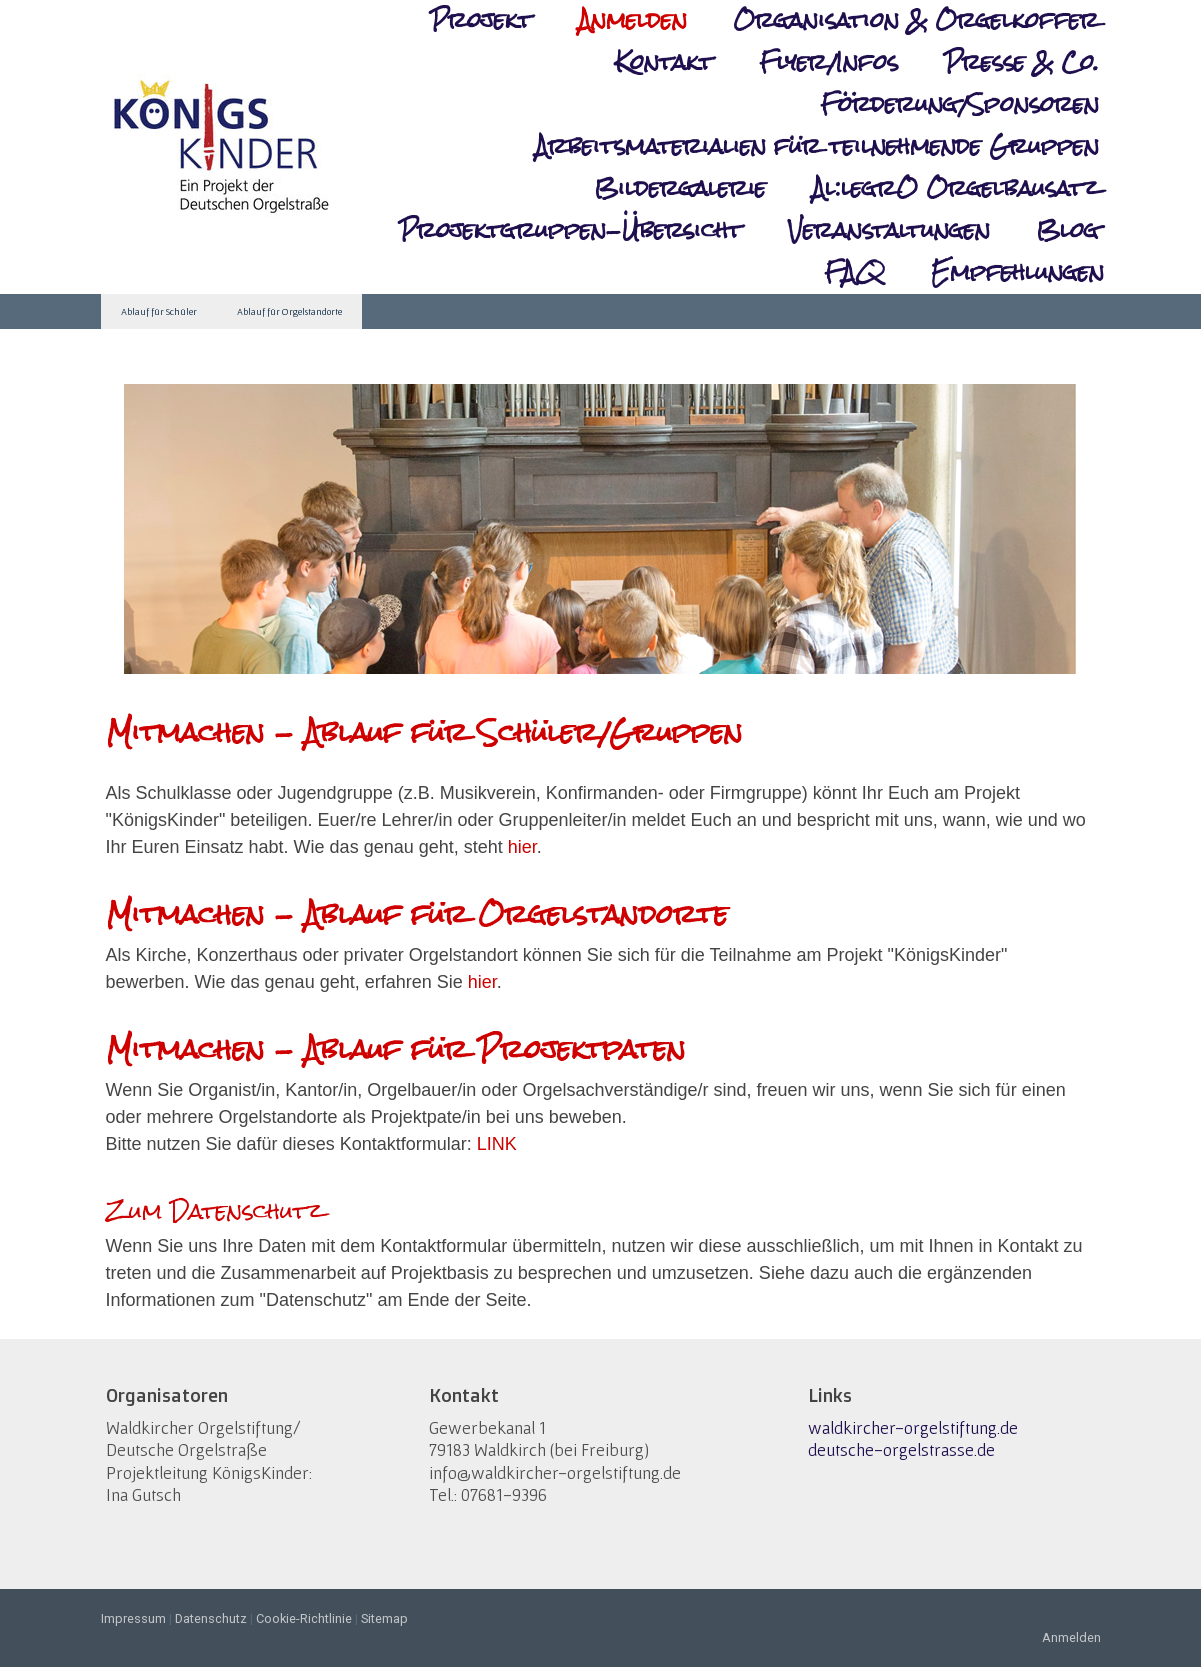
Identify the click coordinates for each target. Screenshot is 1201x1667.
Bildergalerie (680, 189)
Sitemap (384, 1618)
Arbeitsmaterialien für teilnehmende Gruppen (817, 147)
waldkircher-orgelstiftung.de (913, 1427)
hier (522, 847)
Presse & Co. (1021, 63)
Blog (1067, 231)
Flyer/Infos (828, 63)
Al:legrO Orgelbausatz (955, 189)
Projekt (481, 21)
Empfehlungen (1017, 273)
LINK (497, 1144)
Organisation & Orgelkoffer (916, 21)
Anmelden (632, 20)
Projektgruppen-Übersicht (570, 231)
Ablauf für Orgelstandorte (289, 311)
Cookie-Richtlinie (304, 1618)
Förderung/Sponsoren (959, 105)
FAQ (854, 273)
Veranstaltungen (889, 231)
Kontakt (664, 63)
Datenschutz (211, 1618)
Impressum (133, 1618)
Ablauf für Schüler (159, 311)
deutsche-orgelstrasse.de (901, 1449)
